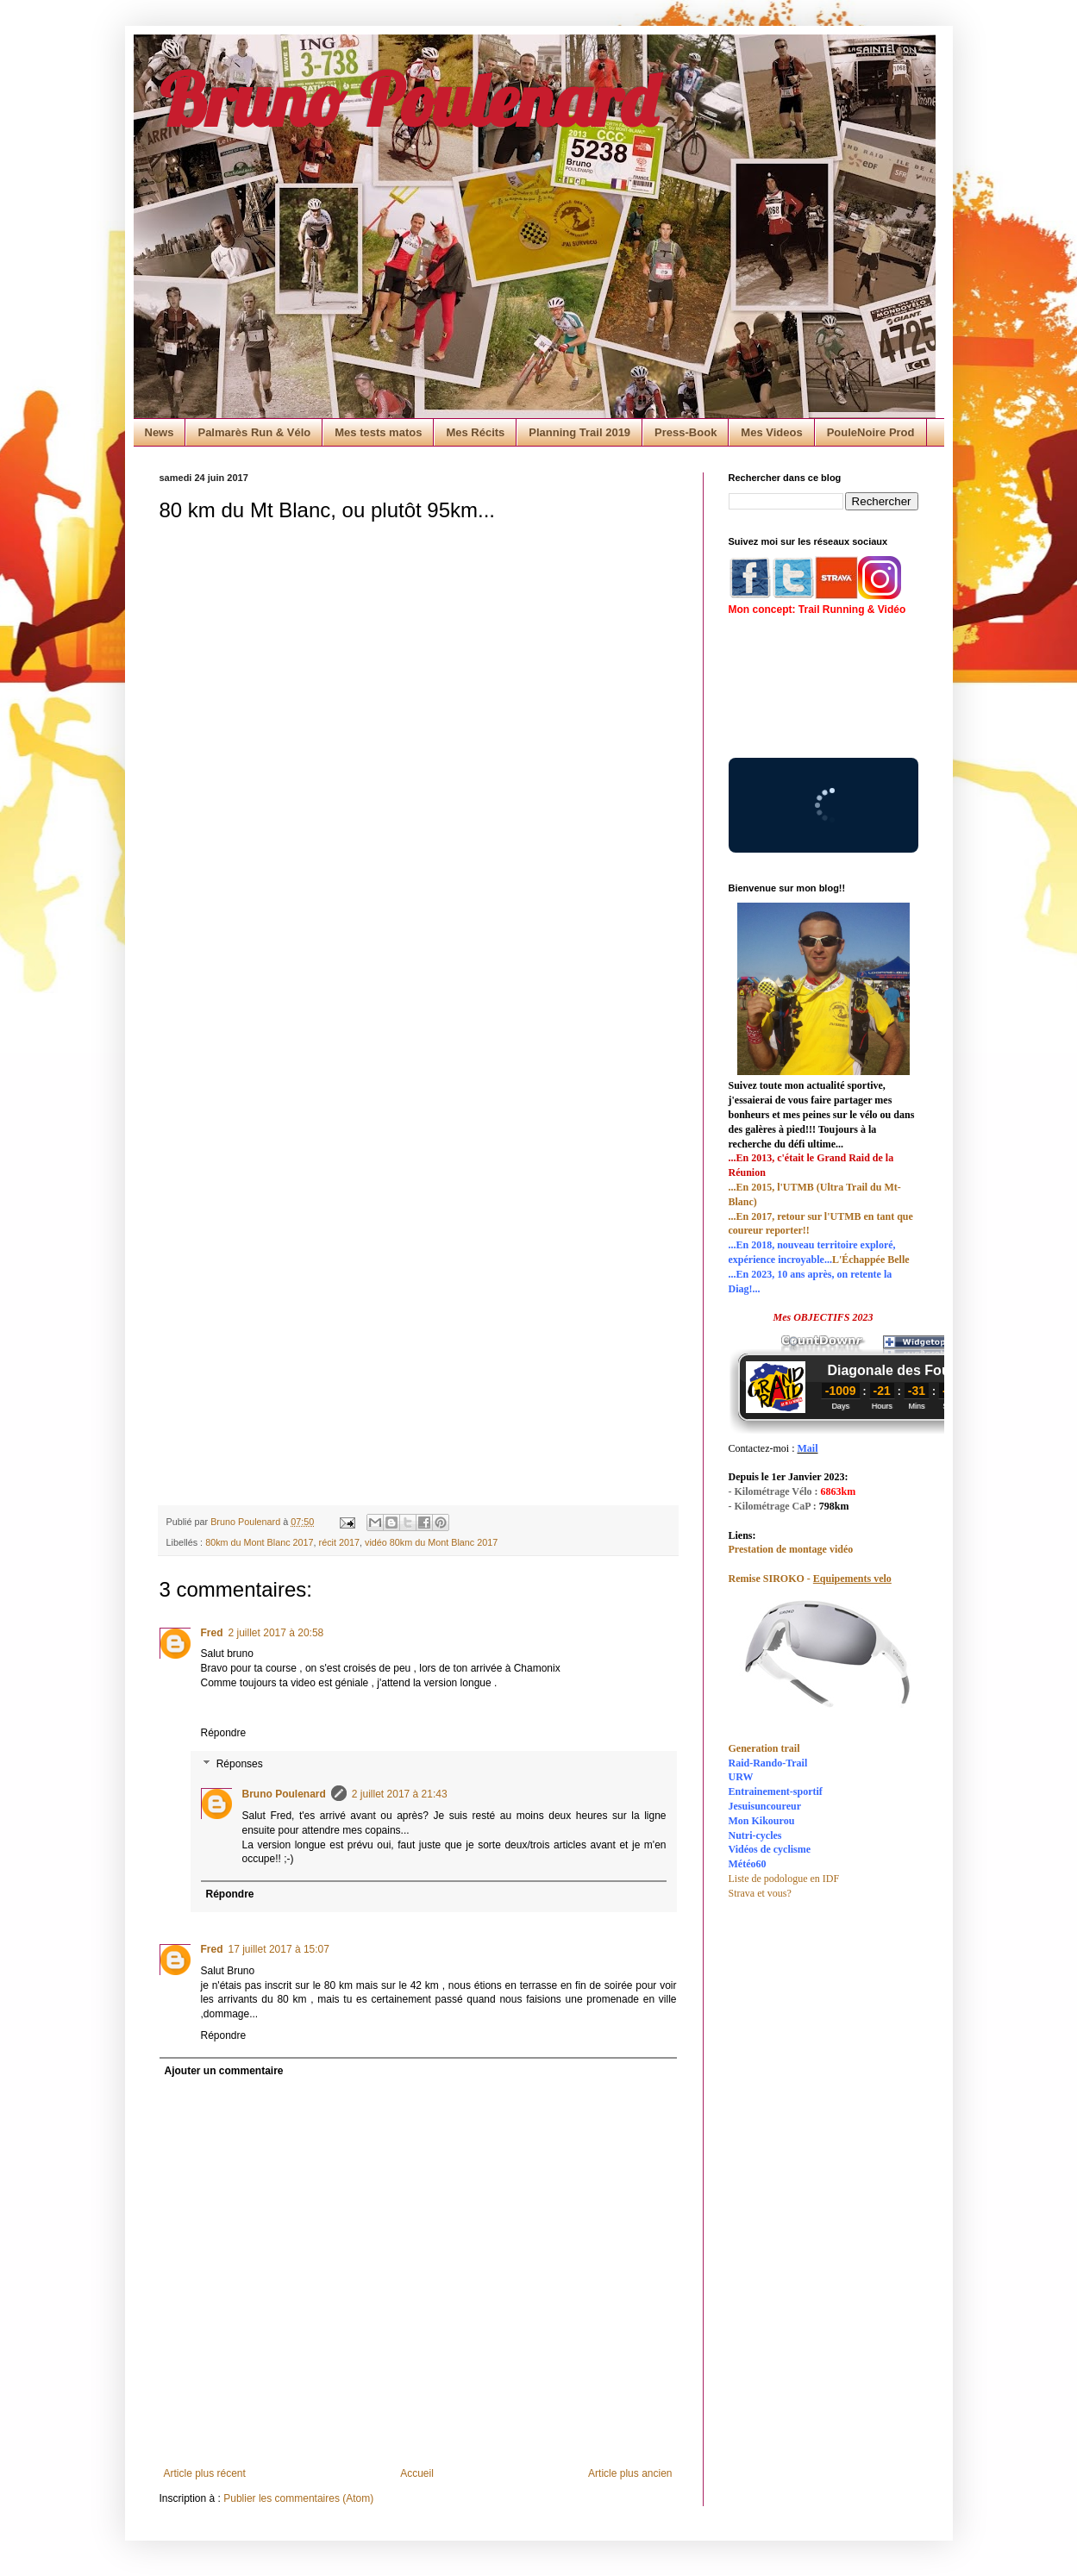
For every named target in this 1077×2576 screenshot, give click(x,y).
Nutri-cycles (755, 1835)
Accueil (417, 2473)
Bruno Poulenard (408, 99)
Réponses (239, 1764)
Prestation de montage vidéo (791, 1549)
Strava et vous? (760, 1893)
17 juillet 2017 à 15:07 (279, 1949)
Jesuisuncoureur (765, 1806)
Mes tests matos (378, 432)
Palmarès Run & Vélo (253, 432)
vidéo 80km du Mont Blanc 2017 (431, 1542)
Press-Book (685, 432)
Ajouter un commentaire (224, 2071)
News (159, 432)
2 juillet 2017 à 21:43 (400, 1794)
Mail (807, 1448)
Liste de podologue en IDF (784, 1879)
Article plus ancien (630, 2473)
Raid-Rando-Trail (768, 1763)
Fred (212, 1633)
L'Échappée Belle (871, 1260)
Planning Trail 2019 (579, 432)
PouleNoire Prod (871, 432)
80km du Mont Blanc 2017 (259, 1542)
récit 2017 (339, 1542)
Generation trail (764, 1748)
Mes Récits (475, 432)
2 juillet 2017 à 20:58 (276, 1633)
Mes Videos (771, 432)
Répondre (224, 1733)
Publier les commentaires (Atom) (298, 2498)
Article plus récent (205, 2473)
